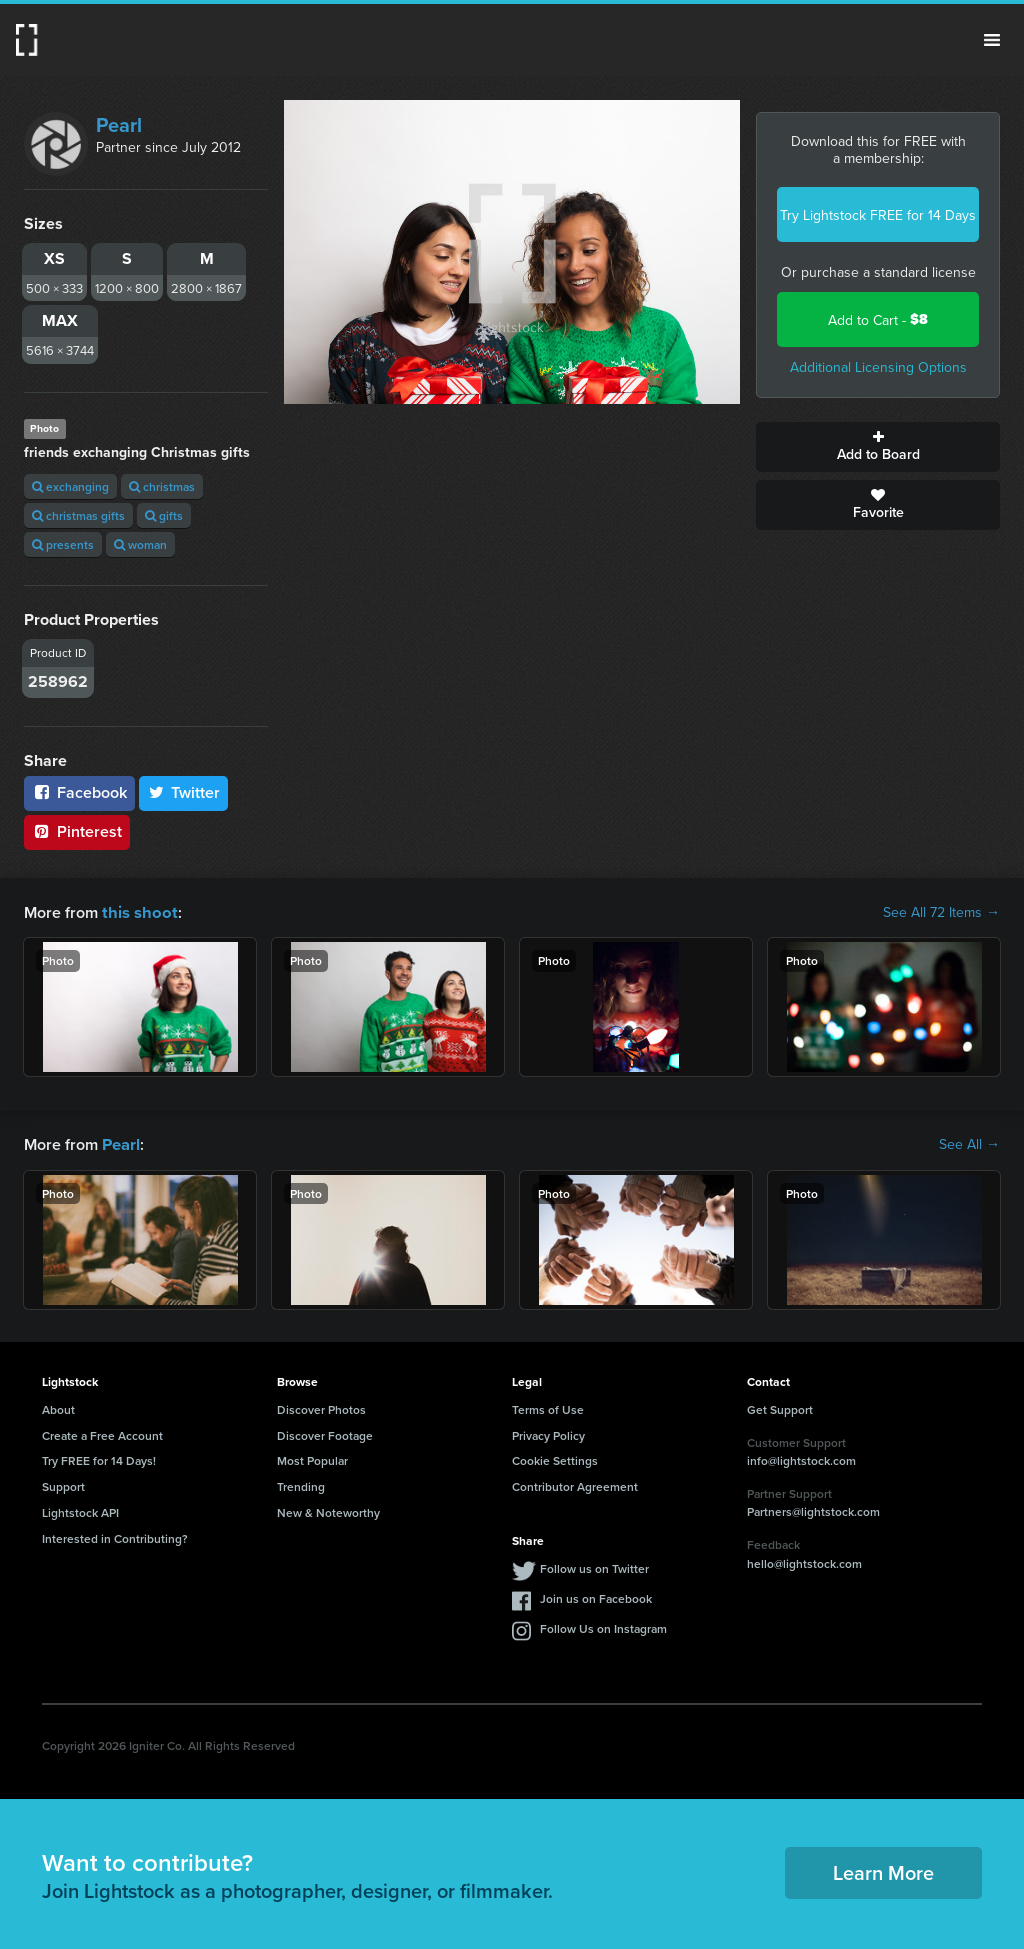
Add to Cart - (878, 319)
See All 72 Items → (941, 912)
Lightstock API (80, 1510)
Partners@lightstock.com (813, 1509)
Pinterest (77, 831)
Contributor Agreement (575, 1484)
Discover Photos (321, 1407)
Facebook (79, 792)
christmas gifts (78, 515)
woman (140, 544)
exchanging (70, 486)
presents (63, 544)
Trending (301, 1484)
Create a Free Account (102, 1433)
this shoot (137, 911)
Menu (992, 40)
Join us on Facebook (596, 1596)
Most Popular (312, 1458)
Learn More (883, 1870)
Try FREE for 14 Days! (99, 1458)
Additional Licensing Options (878, 367)
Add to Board (878, 447)
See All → (969, 1143)
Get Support (780, 1407)
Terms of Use (548, 1407)
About (58, 1407)
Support (63, 1484)
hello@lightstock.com (804, 1561)
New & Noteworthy (328, 1510)
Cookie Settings (555, 1458)
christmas (162, 486)
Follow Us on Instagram (603, 1626)
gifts (164, 515)
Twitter (184, 792)
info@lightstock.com (801, 1458)
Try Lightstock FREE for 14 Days (878, 215)
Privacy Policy (548, 1433)
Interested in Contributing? (115, 1536)
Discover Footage (325, 1433)
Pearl (119, 124)
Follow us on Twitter (594, 1566)
